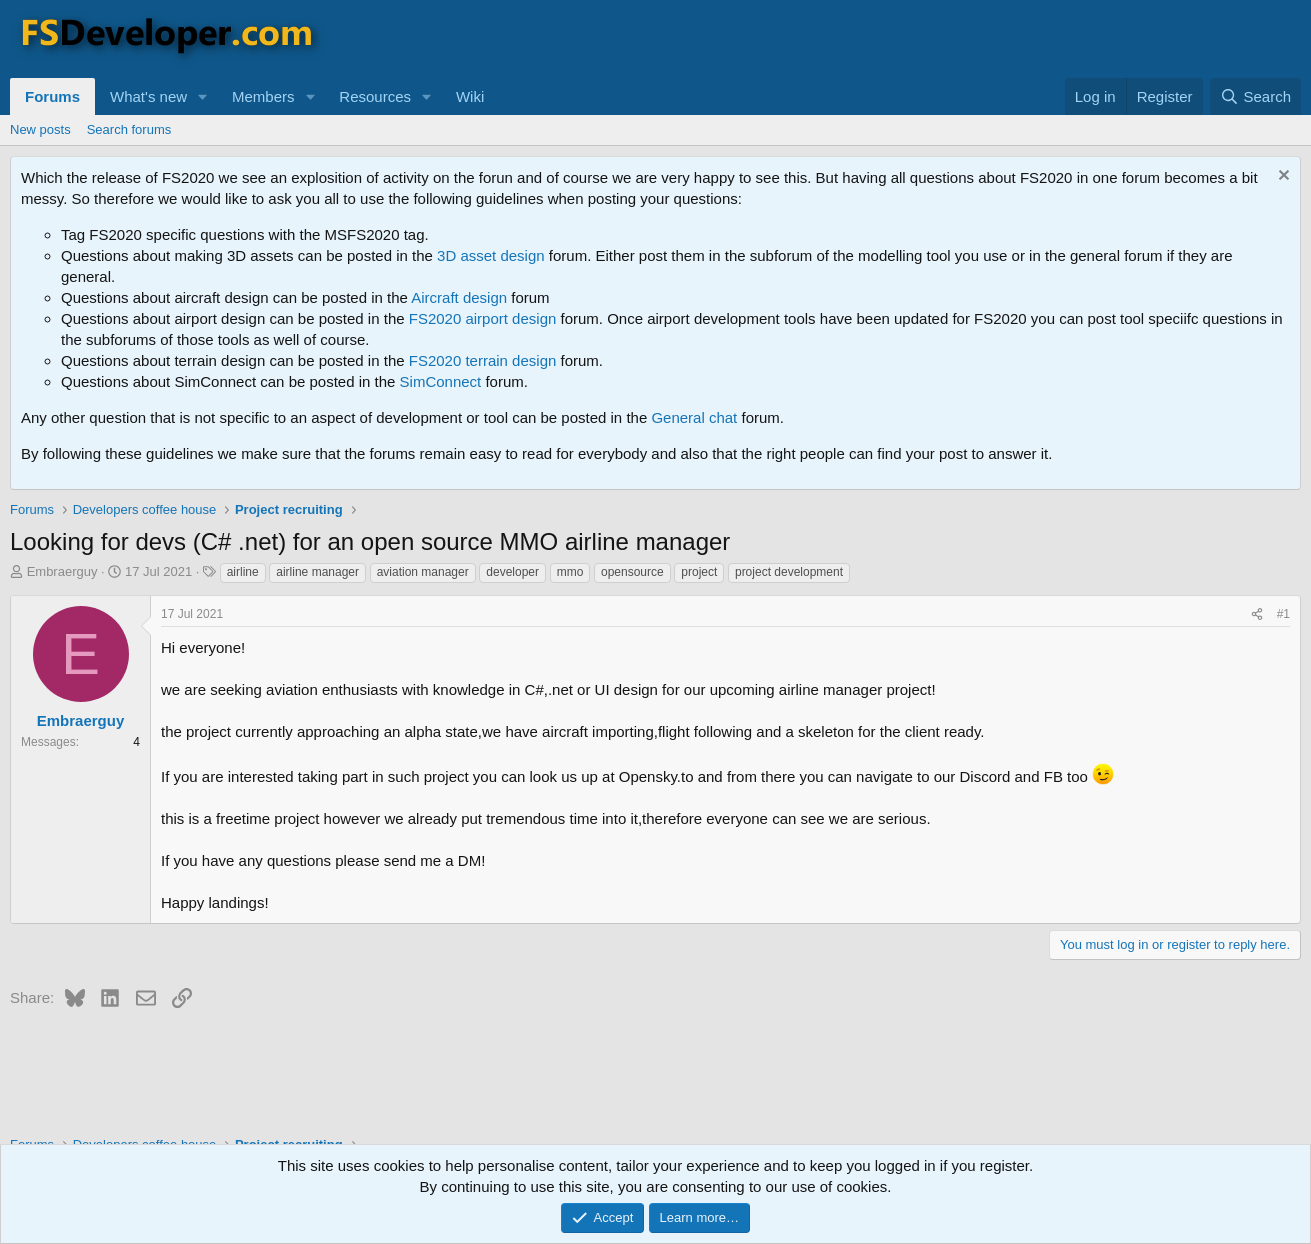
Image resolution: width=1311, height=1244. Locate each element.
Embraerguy (62, 571)
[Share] (1257, 614)
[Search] (1255, 96)
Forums (52, 96)
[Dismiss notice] (1281, 177)
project (699, 572)
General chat (694, 417)
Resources (375, 96)
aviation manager (423, 572)
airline (243, 572)
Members (263, 96)
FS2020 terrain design (483, 360)
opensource (632, 572)
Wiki (470, 96)
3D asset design (491, 255)
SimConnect (441, 381)
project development (789, 572)
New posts (40, 129)
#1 (1283, 614)
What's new (148, 96)
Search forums (129, 129)
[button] (203, 96)
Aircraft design (459, 297)
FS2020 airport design (483, 318)
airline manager (317, 572)
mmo (570, 572)
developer (512, 572)
